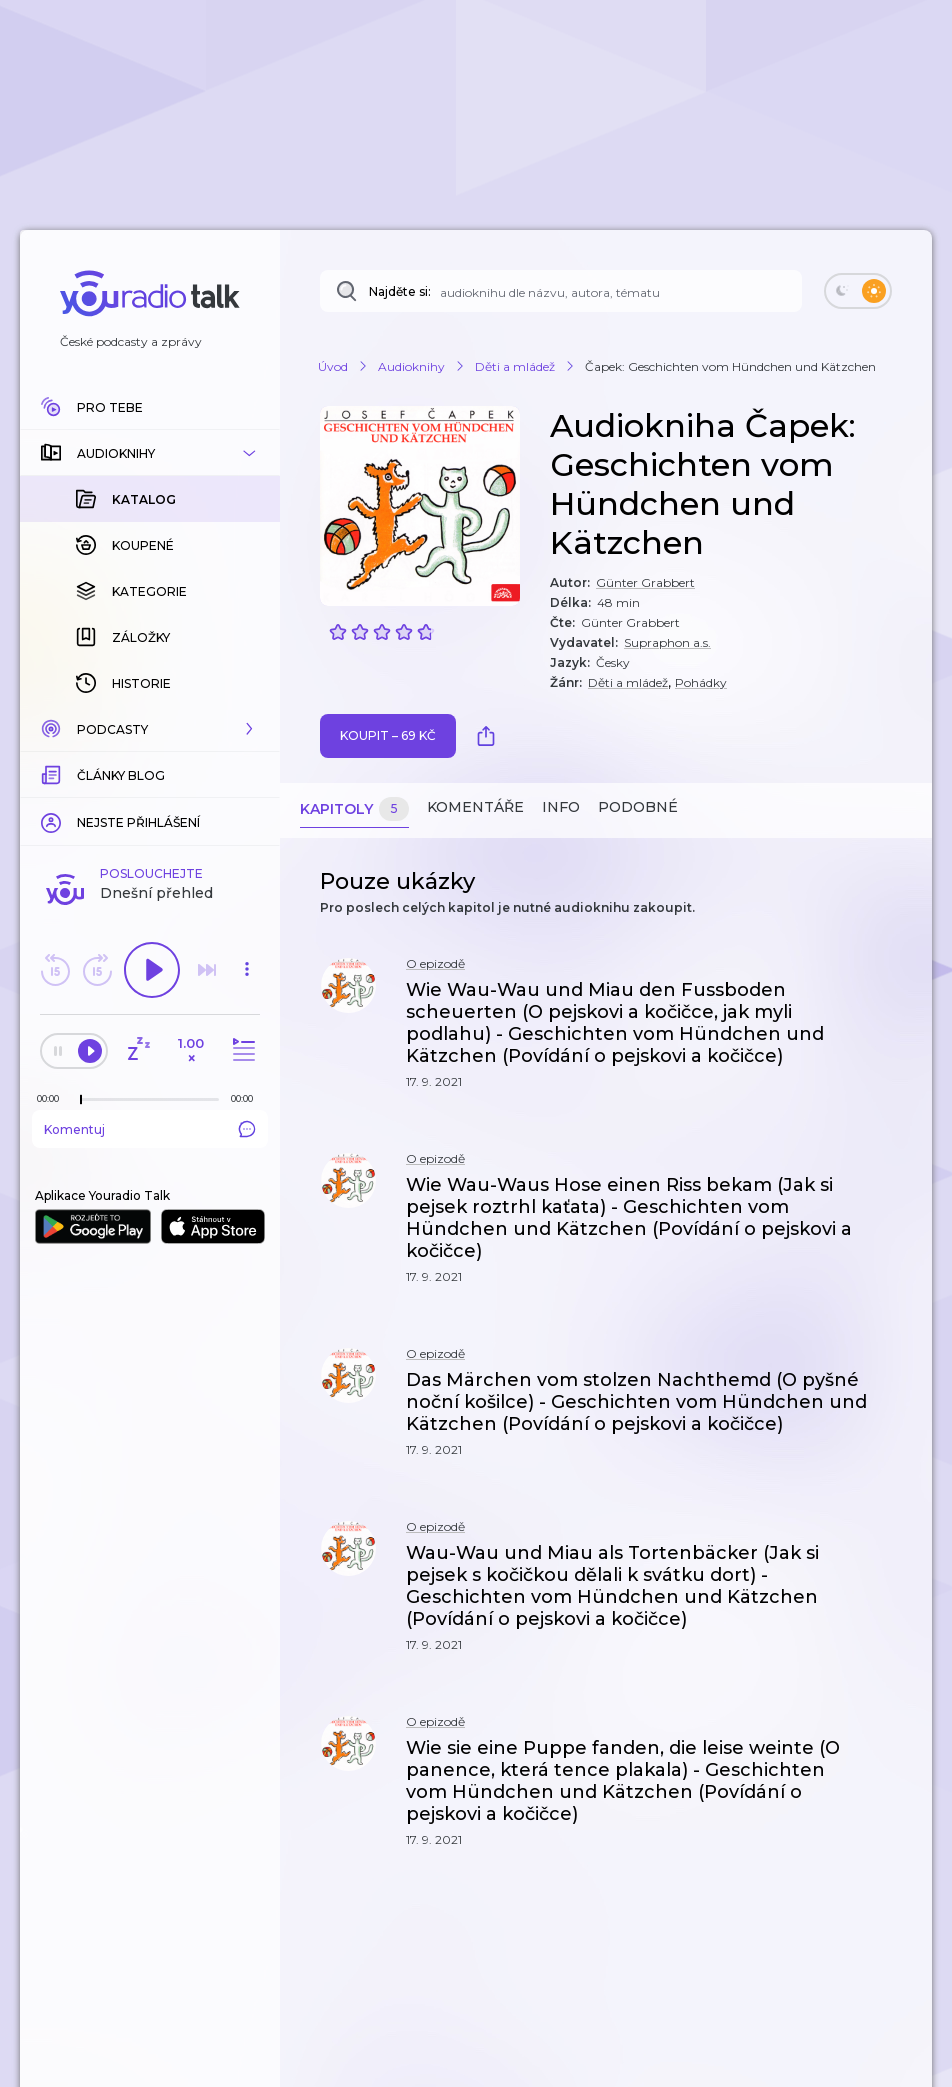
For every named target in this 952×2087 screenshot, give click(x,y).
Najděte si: (400, 291)
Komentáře (475, 807)
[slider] (81, 1100)
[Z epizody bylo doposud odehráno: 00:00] (53, 1098)
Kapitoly (354, 809)
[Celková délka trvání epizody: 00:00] (247, 1098)
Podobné (638, 807)
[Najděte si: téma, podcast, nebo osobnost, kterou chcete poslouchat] (561, 291)
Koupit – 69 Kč (388, 735)
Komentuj (150, 1129)
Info (561, 807)
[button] (150, 453)
